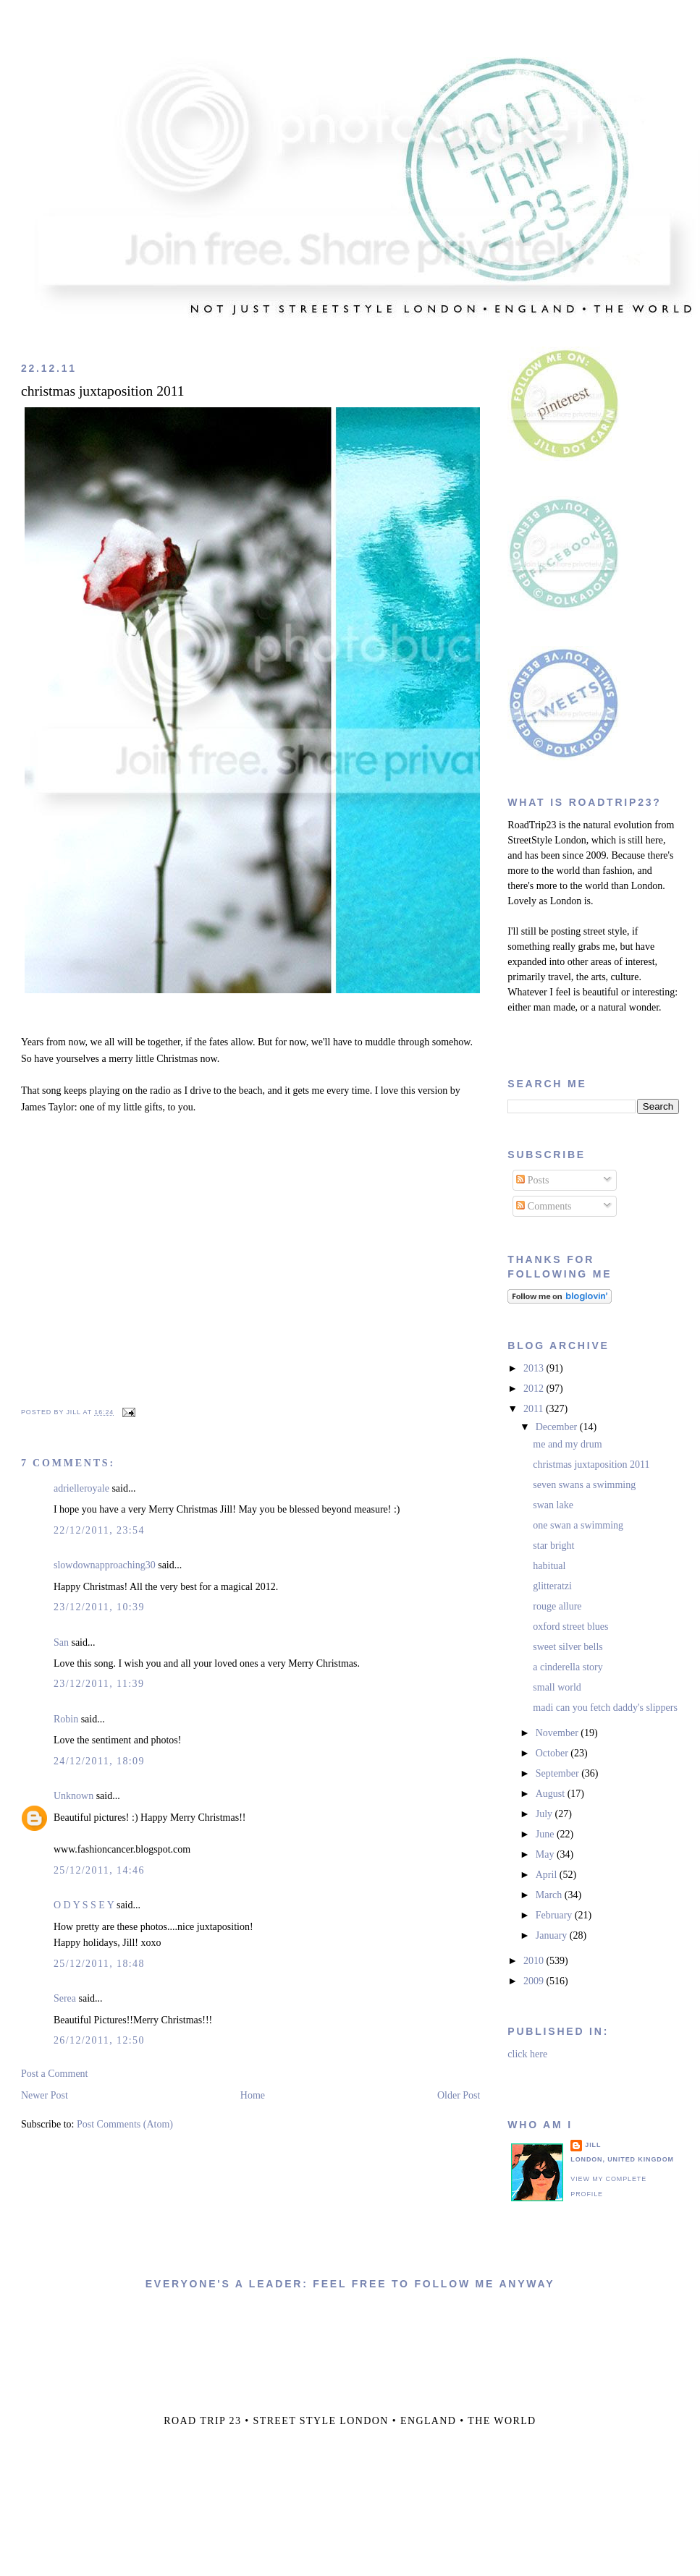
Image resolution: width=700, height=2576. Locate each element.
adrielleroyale (81, 1488)
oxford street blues (570, 1626)
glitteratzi (552, 1586)
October (553, 1753)
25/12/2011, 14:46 (99, 1870)
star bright (553, 1545)
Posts (532, 1180)
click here (527, 2054)
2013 (535, 1368)
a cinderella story (567, 1667)
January (553, 1935)
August (552, 1793)
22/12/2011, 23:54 (99, 1530)
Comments (543, 1206)
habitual (549, 1565)
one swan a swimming (578, 1525)
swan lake (553, 1505)
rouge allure (557, 1606)
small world (557, 1687)
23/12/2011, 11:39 (99, 1683)
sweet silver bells (567, 1646)
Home (252, 2095)
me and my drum (567, 1444)
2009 (535, 1981)
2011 (534, 1408)
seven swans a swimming (584, 1484)
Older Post (459, 2095)
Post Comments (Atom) (125, 2124)
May (546, 1854)
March (550, 1895)
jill (593, 2144)
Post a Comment (54, 2073)
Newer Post (44, 2095)
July (545, 1813)
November (558, 1732)
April (548, 1874)
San (61, 1642)
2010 (535, 1960)
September (558, 1773)
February (555, 1915)
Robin (66, 1719)
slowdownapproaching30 (105, 1565)
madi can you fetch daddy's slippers (605, 1707)
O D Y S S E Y (84, 1905)
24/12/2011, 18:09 (99, 1761)
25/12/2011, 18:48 (99, 1963)
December (558, 1426)
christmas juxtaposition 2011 (103, 391)
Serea (65, 1998)
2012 (535, 1388)
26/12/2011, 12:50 (99, 2040)
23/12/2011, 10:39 (99, 1607)
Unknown (73, 1795)
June (546, 1834)
